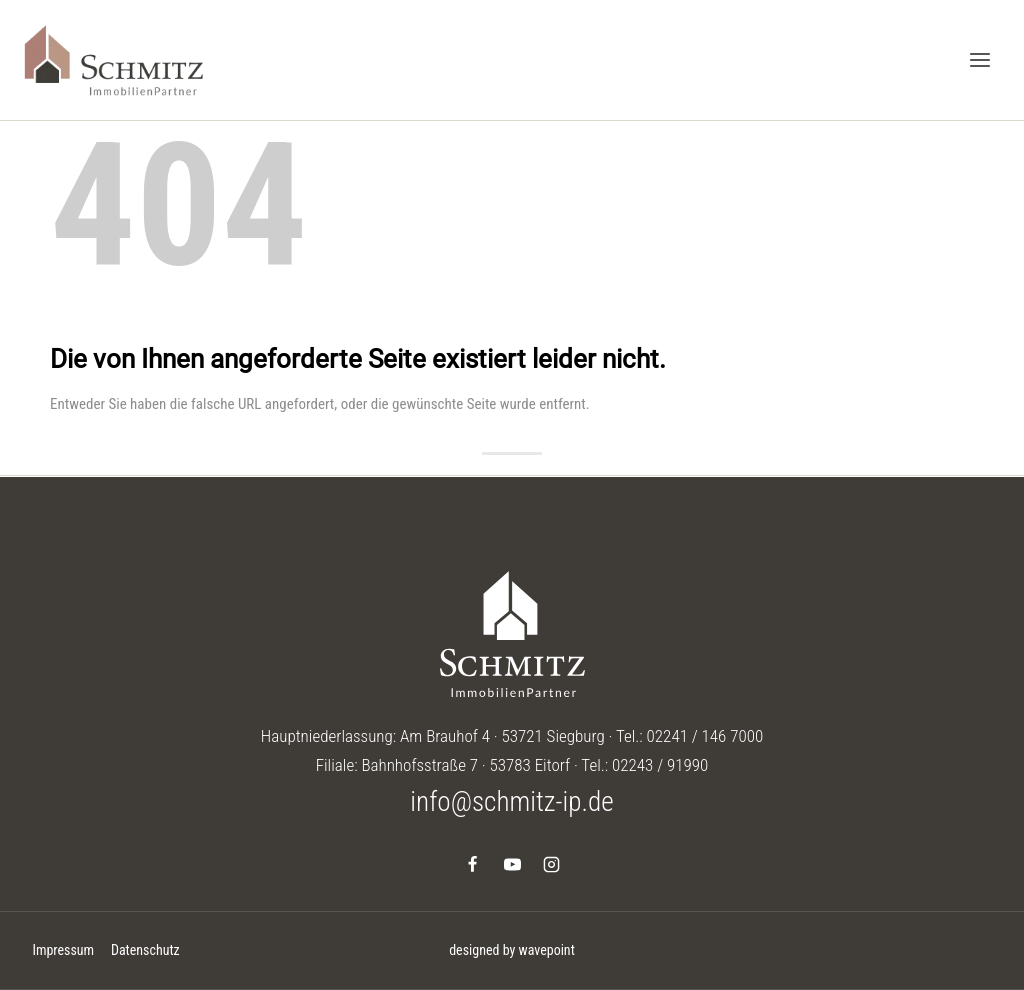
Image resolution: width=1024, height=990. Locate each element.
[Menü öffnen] (979, 59)
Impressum (63, 950)
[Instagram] (551, 864)
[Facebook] (473, 864)
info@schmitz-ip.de (511, 802)
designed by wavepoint (512, 950)
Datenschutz (145, 950)
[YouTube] (512, 864)
